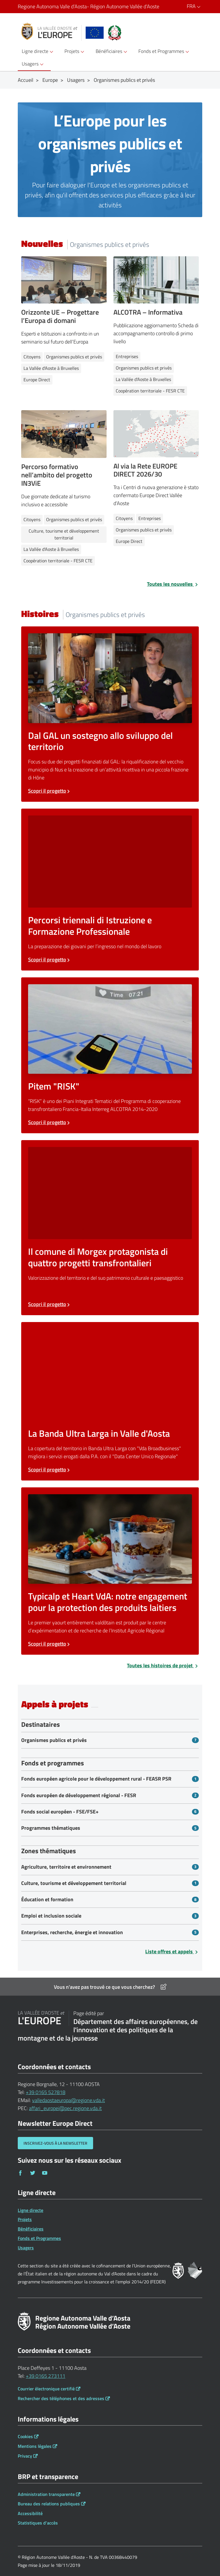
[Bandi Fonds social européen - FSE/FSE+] (110, 1811)
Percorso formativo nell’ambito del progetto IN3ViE (56, 474)
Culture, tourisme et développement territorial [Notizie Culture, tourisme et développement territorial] (64, 534)
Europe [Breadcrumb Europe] (50, 80)
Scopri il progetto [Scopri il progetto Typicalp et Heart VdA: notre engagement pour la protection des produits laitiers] (49, 1644)
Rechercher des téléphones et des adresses (61, 2398)
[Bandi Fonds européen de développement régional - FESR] (110, 1795)
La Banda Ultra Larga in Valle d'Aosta (99, 1433)
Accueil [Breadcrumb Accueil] (25, 80)
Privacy (25, 2455)
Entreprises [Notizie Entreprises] (127, 356)
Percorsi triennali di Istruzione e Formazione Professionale (90, 925)
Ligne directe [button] (38, 51)
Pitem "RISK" (53, 1086)
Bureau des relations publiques (49, 2503)
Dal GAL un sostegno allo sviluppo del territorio (100, 741)
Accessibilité (30, 2513)
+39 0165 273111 (45, 2376)
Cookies (25, 2436)
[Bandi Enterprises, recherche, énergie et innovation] (110, 1932)
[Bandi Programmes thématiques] (110, 1828)
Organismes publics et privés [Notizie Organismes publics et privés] (74, 356)
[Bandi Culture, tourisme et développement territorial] (110, 1883)
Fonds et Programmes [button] (164, 51)
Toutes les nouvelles (173, 584)
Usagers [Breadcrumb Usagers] (76, 80)
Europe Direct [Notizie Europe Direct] (36, 379)
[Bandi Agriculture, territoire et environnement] (110, 1866)
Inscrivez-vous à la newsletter (55, 2143)
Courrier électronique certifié (46, 2388)
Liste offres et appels (172, 1951)
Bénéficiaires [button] (112, 51)
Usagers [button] (33, 64)
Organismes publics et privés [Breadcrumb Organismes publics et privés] (124, 80)
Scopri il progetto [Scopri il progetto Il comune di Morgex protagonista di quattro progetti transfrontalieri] (49, 1304)
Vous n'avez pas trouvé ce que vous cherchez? (110, 1987)
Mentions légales (35, 2446)
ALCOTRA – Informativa (147, 312)
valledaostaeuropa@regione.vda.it (68, 2100)
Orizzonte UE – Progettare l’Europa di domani (60, 316)
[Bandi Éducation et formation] (110, 1899)
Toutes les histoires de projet (163, 1665)
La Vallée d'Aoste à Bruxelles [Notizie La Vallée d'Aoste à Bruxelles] (51, 368)
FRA (194, 6)
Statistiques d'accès (38, 2522)
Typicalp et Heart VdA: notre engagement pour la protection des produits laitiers (107, 1601)
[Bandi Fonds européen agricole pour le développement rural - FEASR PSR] (110, 1778)
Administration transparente (46, 2494)
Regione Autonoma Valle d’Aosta (90, 7)
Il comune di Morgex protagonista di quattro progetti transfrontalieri (98, 1257)
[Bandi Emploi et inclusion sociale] (110, 1915)
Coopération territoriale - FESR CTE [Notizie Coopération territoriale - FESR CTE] (150, 390)
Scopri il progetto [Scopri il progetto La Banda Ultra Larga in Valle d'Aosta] (49, 1469)
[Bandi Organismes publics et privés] (110, 1740)
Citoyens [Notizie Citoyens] (31, 356)
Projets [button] (75, 51)
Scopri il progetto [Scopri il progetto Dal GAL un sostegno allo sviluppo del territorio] (49, 791)
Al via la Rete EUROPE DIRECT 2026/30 (145, 470)
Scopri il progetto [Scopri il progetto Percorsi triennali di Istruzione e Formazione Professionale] (49, 959)
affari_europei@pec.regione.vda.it (65, 2108)
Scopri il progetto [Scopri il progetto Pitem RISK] (49, 1122)
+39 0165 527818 (45, 2092)
